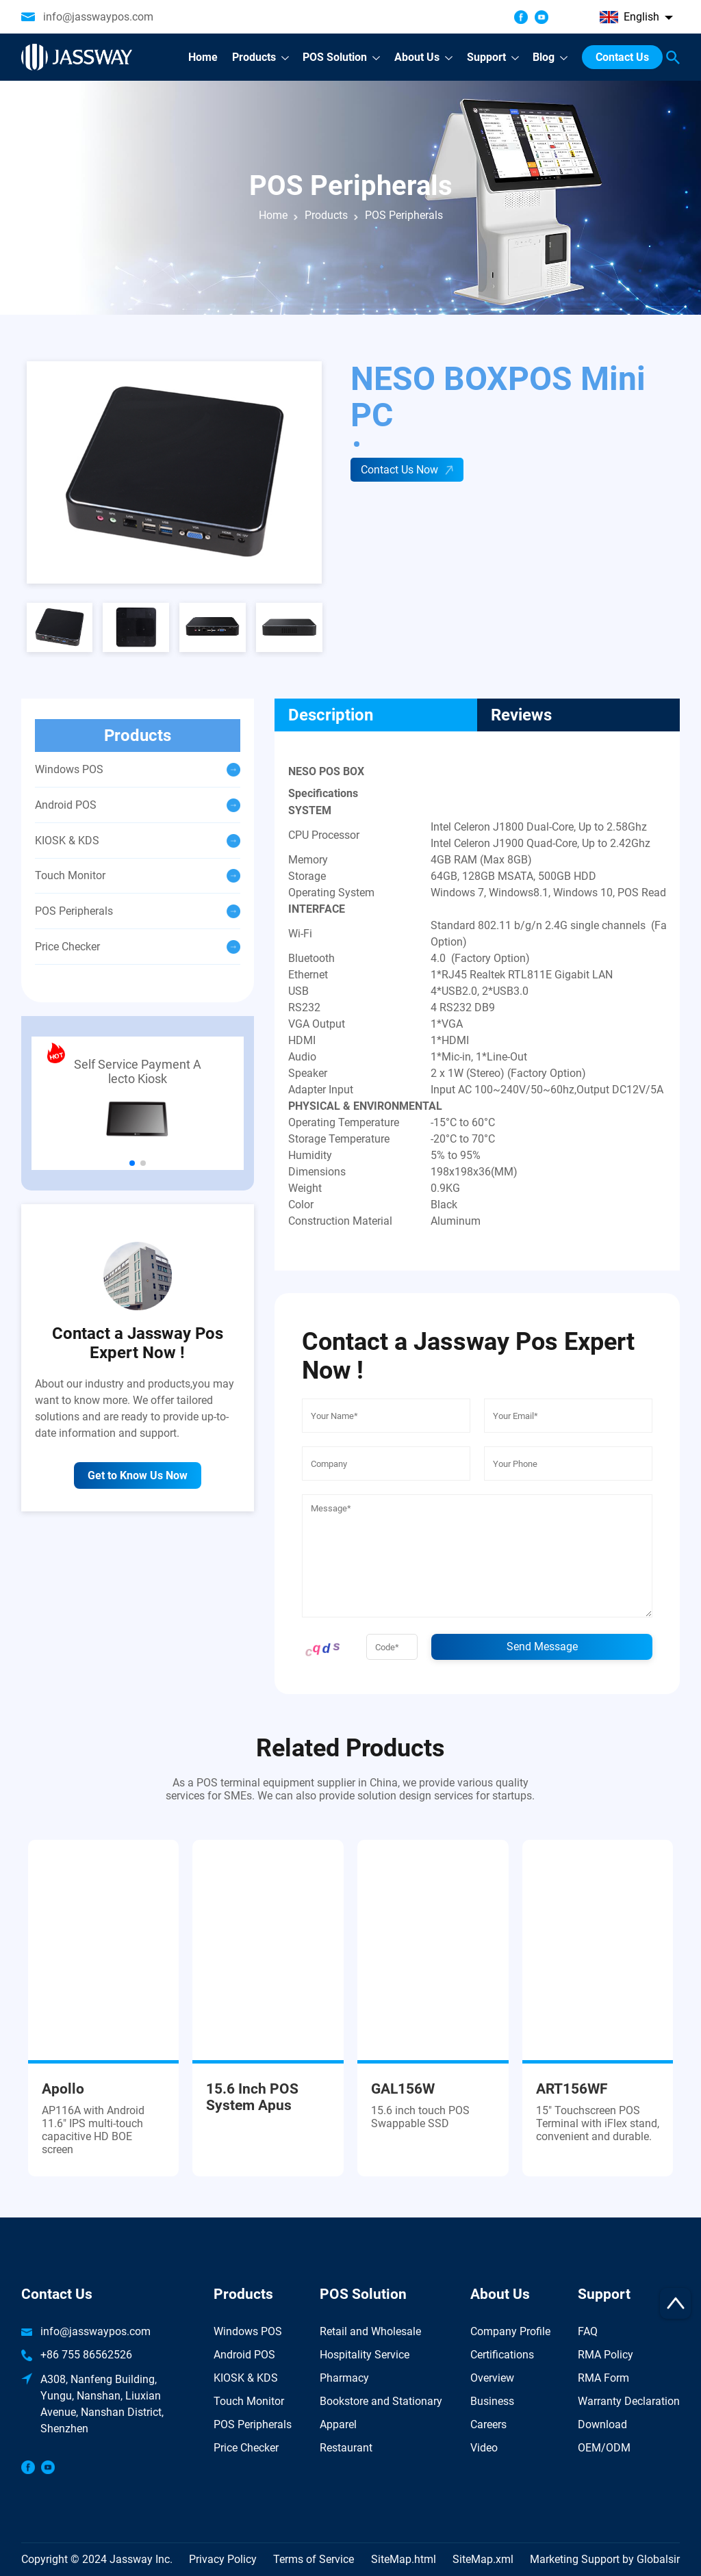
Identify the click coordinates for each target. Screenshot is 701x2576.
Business (492, 2401)
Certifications (502, 2354)
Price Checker (246, 2447)
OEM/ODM (604, 2447)
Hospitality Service (364, 2354)
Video (484, 2447)
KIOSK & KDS (246, 2377)
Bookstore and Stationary (381, 2401)
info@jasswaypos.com (98, 16)
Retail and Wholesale (370, 2331)
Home (273, 215)
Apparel (338, 2424)
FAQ (588, 2331)
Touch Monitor (249, 2401)
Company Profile (510, 2331)
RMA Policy (605, 2354)
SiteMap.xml (483, 2559)
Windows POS (248, 2331)
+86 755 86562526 (86, 2354)
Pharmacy (344, 2377)
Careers (488, 2424)
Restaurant (346, 2447)
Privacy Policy (223, 2559)
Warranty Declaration (629, 2401)
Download (602, 2424)
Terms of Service (313, 2559)
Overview (492, 2377)
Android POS (244, 2354)
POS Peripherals (253, 2424)
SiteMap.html (403, 2559)
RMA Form (603, 2377)
